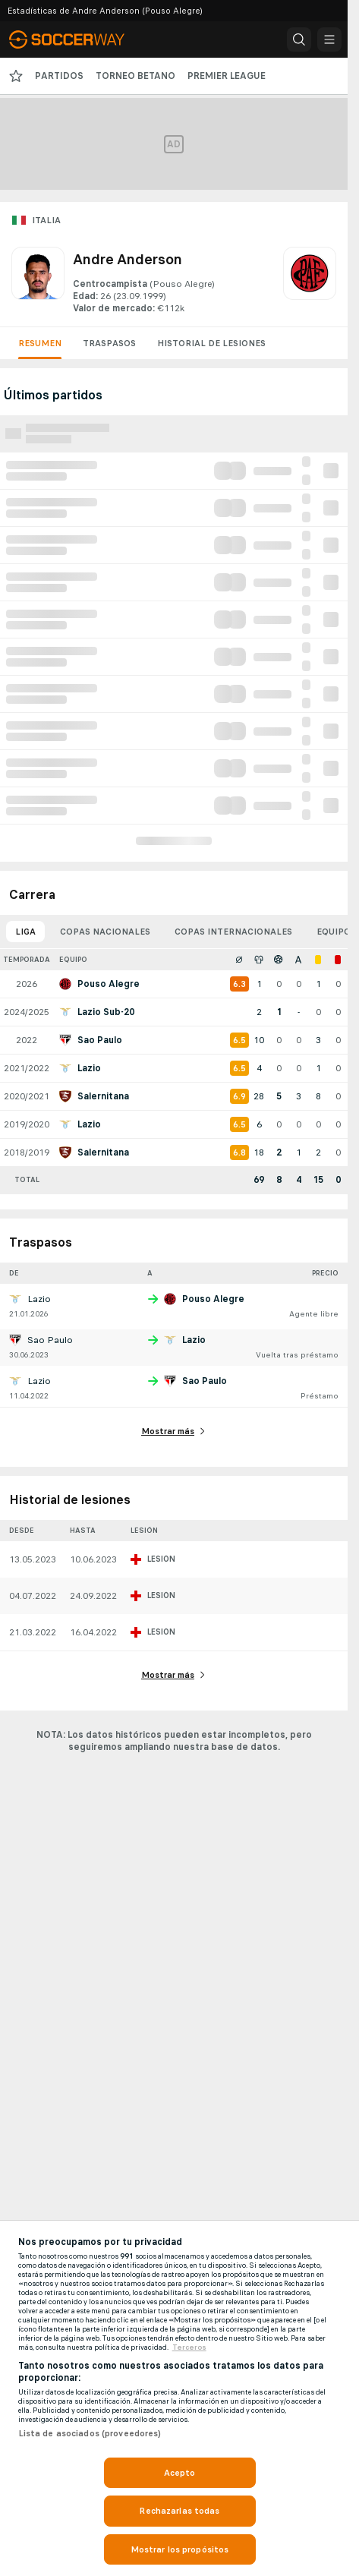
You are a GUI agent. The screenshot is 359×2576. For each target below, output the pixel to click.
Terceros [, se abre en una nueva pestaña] (189, 2347)
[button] (299, 39)
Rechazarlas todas (179, 2510)
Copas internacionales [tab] (233, 931)
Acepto (180, 2472)
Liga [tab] (25, 931)
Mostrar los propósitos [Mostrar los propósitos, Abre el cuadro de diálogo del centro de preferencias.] (180, 2549)
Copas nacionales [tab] (105, 931)
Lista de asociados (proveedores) (90, 2433)
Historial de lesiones (211, 343)
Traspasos (109, 343)
